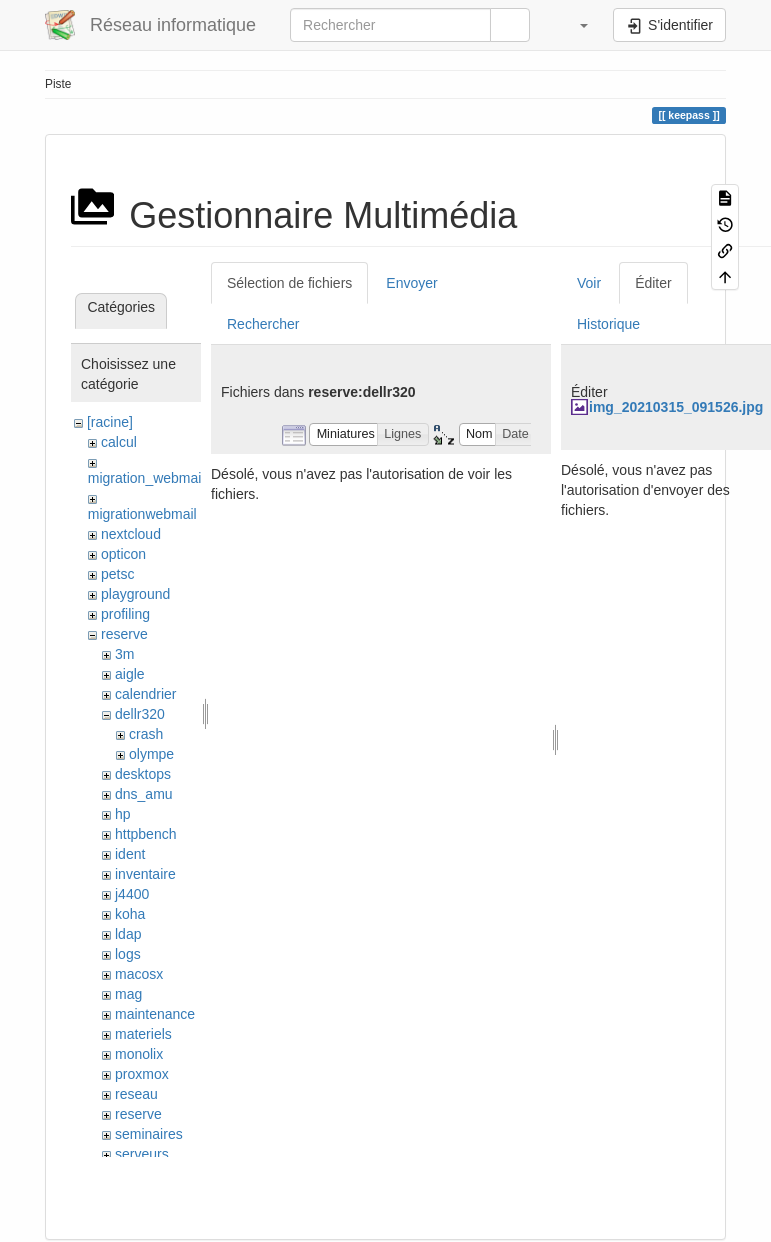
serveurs (142, 1154)
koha (130, 914)
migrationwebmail (142, 514)
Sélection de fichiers (289, 283)
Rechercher (263, 324)
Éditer (653, 283)
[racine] (110, 422)
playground (135, 594)
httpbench (146, 834)
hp (123, 814)
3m (124, 654)
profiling (125, 614)
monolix (139, 1054)
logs (128, 954)
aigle (130, 674)
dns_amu (144, 794)
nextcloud (131, 534)
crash (146, 734)
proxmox (142, 1074)
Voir (589, 283)
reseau (136, 1094)
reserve (124, 634)
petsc (117, 574)
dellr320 (140, 714)
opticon (123, 554)
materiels (143, 1034)
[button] (574, 25)
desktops (143, 774)
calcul (119, 442)
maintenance (155, 1014)
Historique (608, 324)
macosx (139, 974)
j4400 (132, 894)
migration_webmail (146, 478)
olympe (151, 754)
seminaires (149, 1134)
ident (130, 854)
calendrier (145, 694)
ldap (128, 934)
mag (128, 994)
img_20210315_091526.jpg (676, 407)
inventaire (145, 874)
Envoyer (411, 283)
